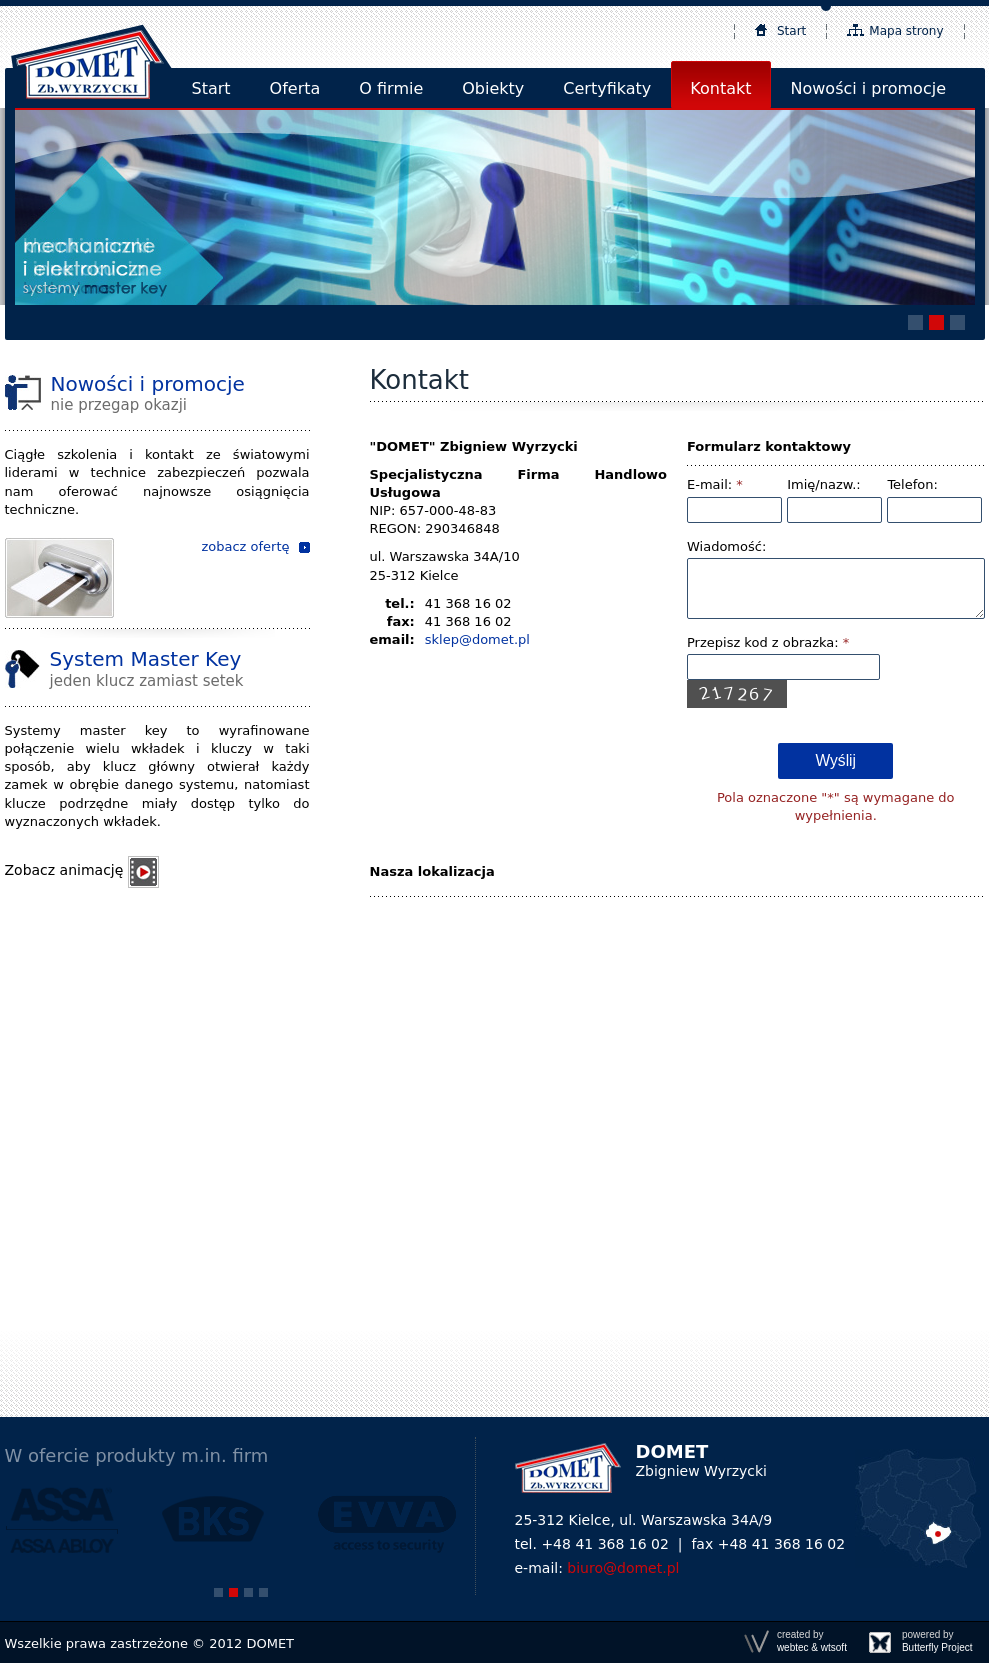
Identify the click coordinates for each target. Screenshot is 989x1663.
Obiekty (493, 88)
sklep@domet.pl (477, 639)
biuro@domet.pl (623, 1568)
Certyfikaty (607, 88)
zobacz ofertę (245, 546)
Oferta (295, 88)
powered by (937, 1641)
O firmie (391, 88)
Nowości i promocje (868, 88)
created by (812, 1641)
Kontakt (720, 88)
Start (791, 31)
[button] (915, 322)
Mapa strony (906, 31)
